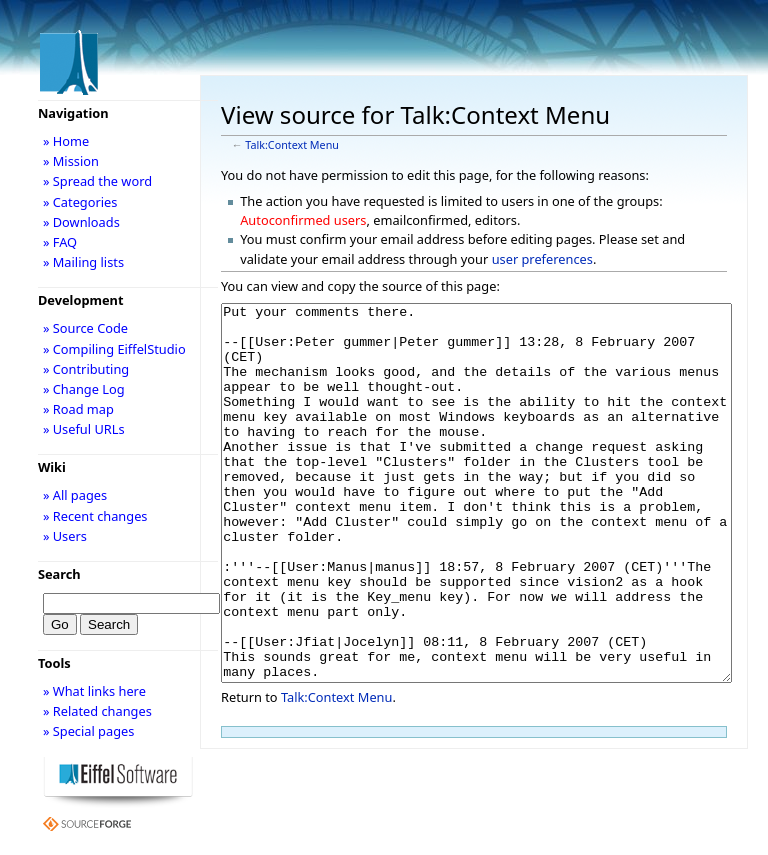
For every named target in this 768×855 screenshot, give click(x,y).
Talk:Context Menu (292, 145)
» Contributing (86, 369)
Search (59, 574)
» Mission (71, 161)
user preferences (542, 259)
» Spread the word (97, 181)
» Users (65, 536)
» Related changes (97, 711)
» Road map (78, 409)
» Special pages (88, 731)
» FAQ (60, 242)
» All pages (75, 495)
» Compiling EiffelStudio (114, 349)
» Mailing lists (83, 262)
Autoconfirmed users (303, 220)
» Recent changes (95, 516)
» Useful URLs (84, 429)
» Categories (80, 202)
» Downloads (81, 222)
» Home (66, 141)
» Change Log (84, 389)
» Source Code (85, 328)
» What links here (94, 691)
